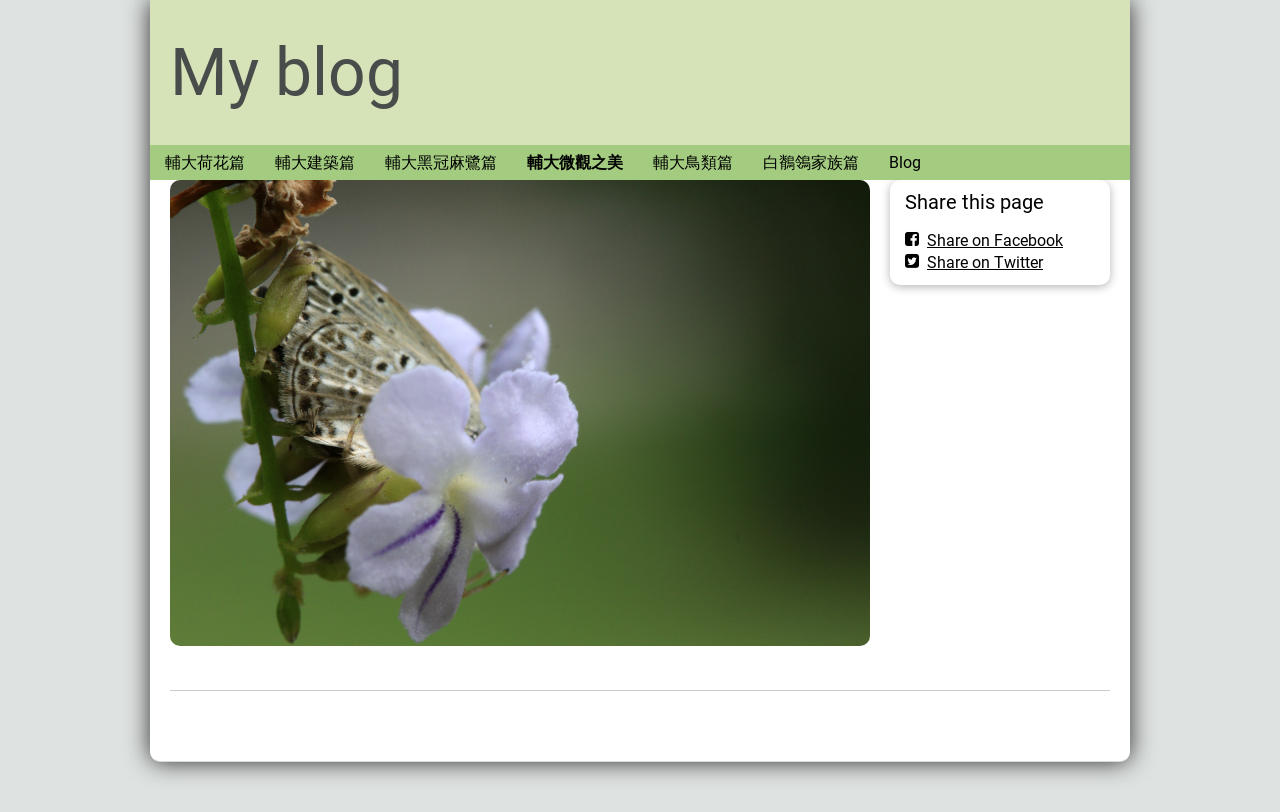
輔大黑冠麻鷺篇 (441, 162)
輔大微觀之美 (575, 162)
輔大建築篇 (315, 162)
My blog (286, 72)
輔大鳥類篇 (693, 162)
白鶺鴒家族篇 (811, 162)
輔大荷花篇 (205, 162)
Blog (905, 162)
